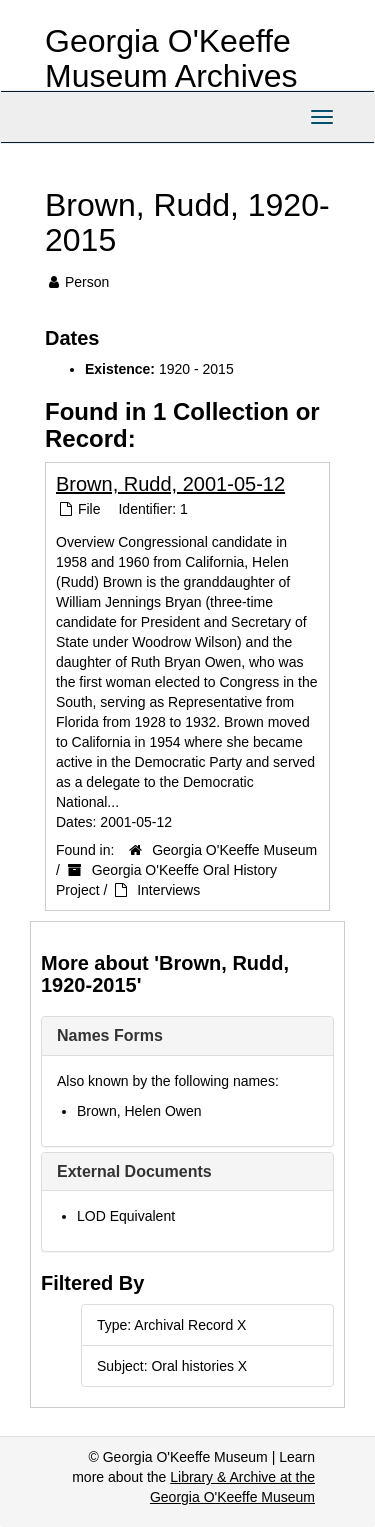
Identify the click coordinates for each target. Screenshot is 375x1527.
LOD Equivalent (126, 1216)
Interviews (168, 890)
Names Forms (110, 1035)
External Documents (134, 1171)
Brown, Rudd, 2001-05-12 (170, 484)
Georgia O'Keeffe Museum (234, 850)
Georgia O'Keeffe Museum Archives (171, 58)
